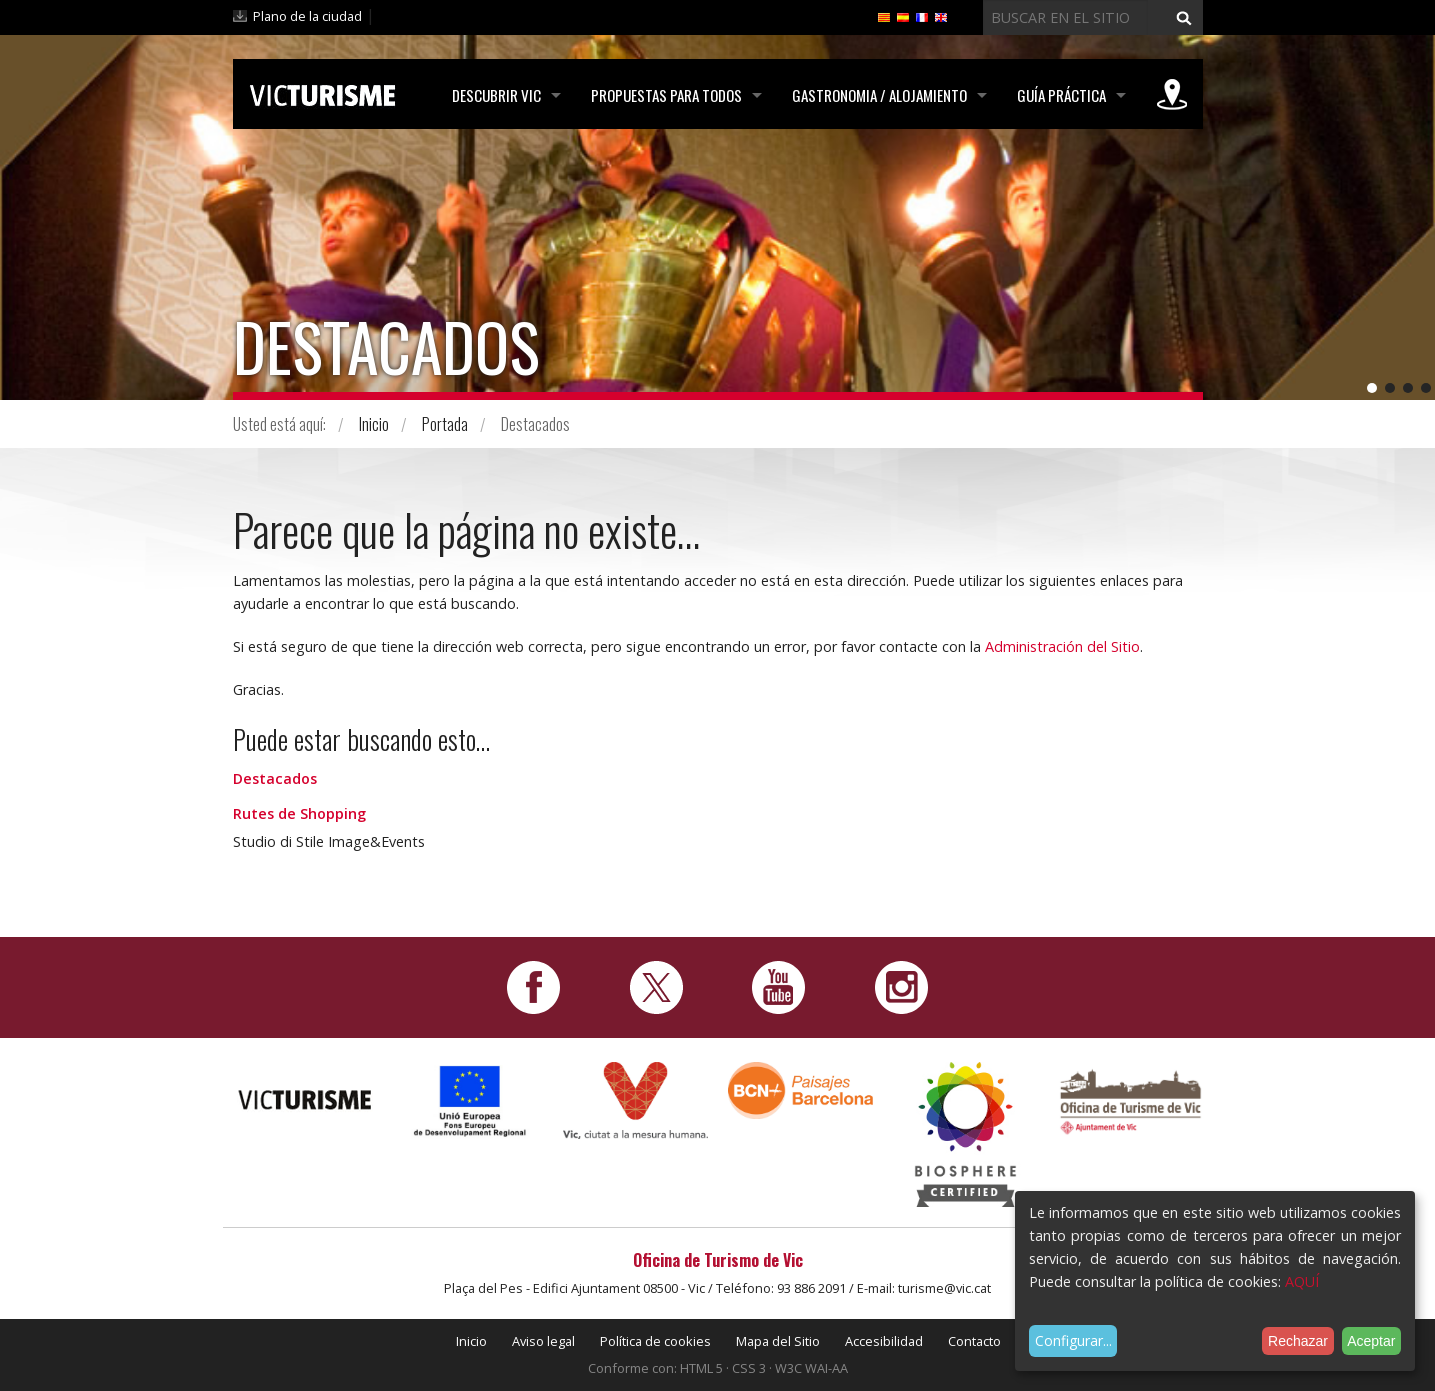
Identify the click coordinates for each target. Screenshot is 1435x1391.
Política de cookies (655, 1341)
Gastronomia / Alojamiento (879, 95)
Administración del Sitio (1062, 646)
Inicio (374, 424)
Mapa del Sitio (778, 1341)
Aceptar (1371, 1341)
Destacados (275, 778)
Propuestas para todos (666, 95)
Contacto (974, 1341)
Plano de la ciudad (307, 16)
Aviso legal (543, 1341)
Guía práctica (1061, 95)
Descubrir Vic (496, 95)
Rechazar (1298, 1341)
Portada (445, 424)
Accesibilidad (884, 1341)
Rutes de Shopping (299, 813)
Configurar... (1073, 1340)
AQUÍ (1302, 1281)
